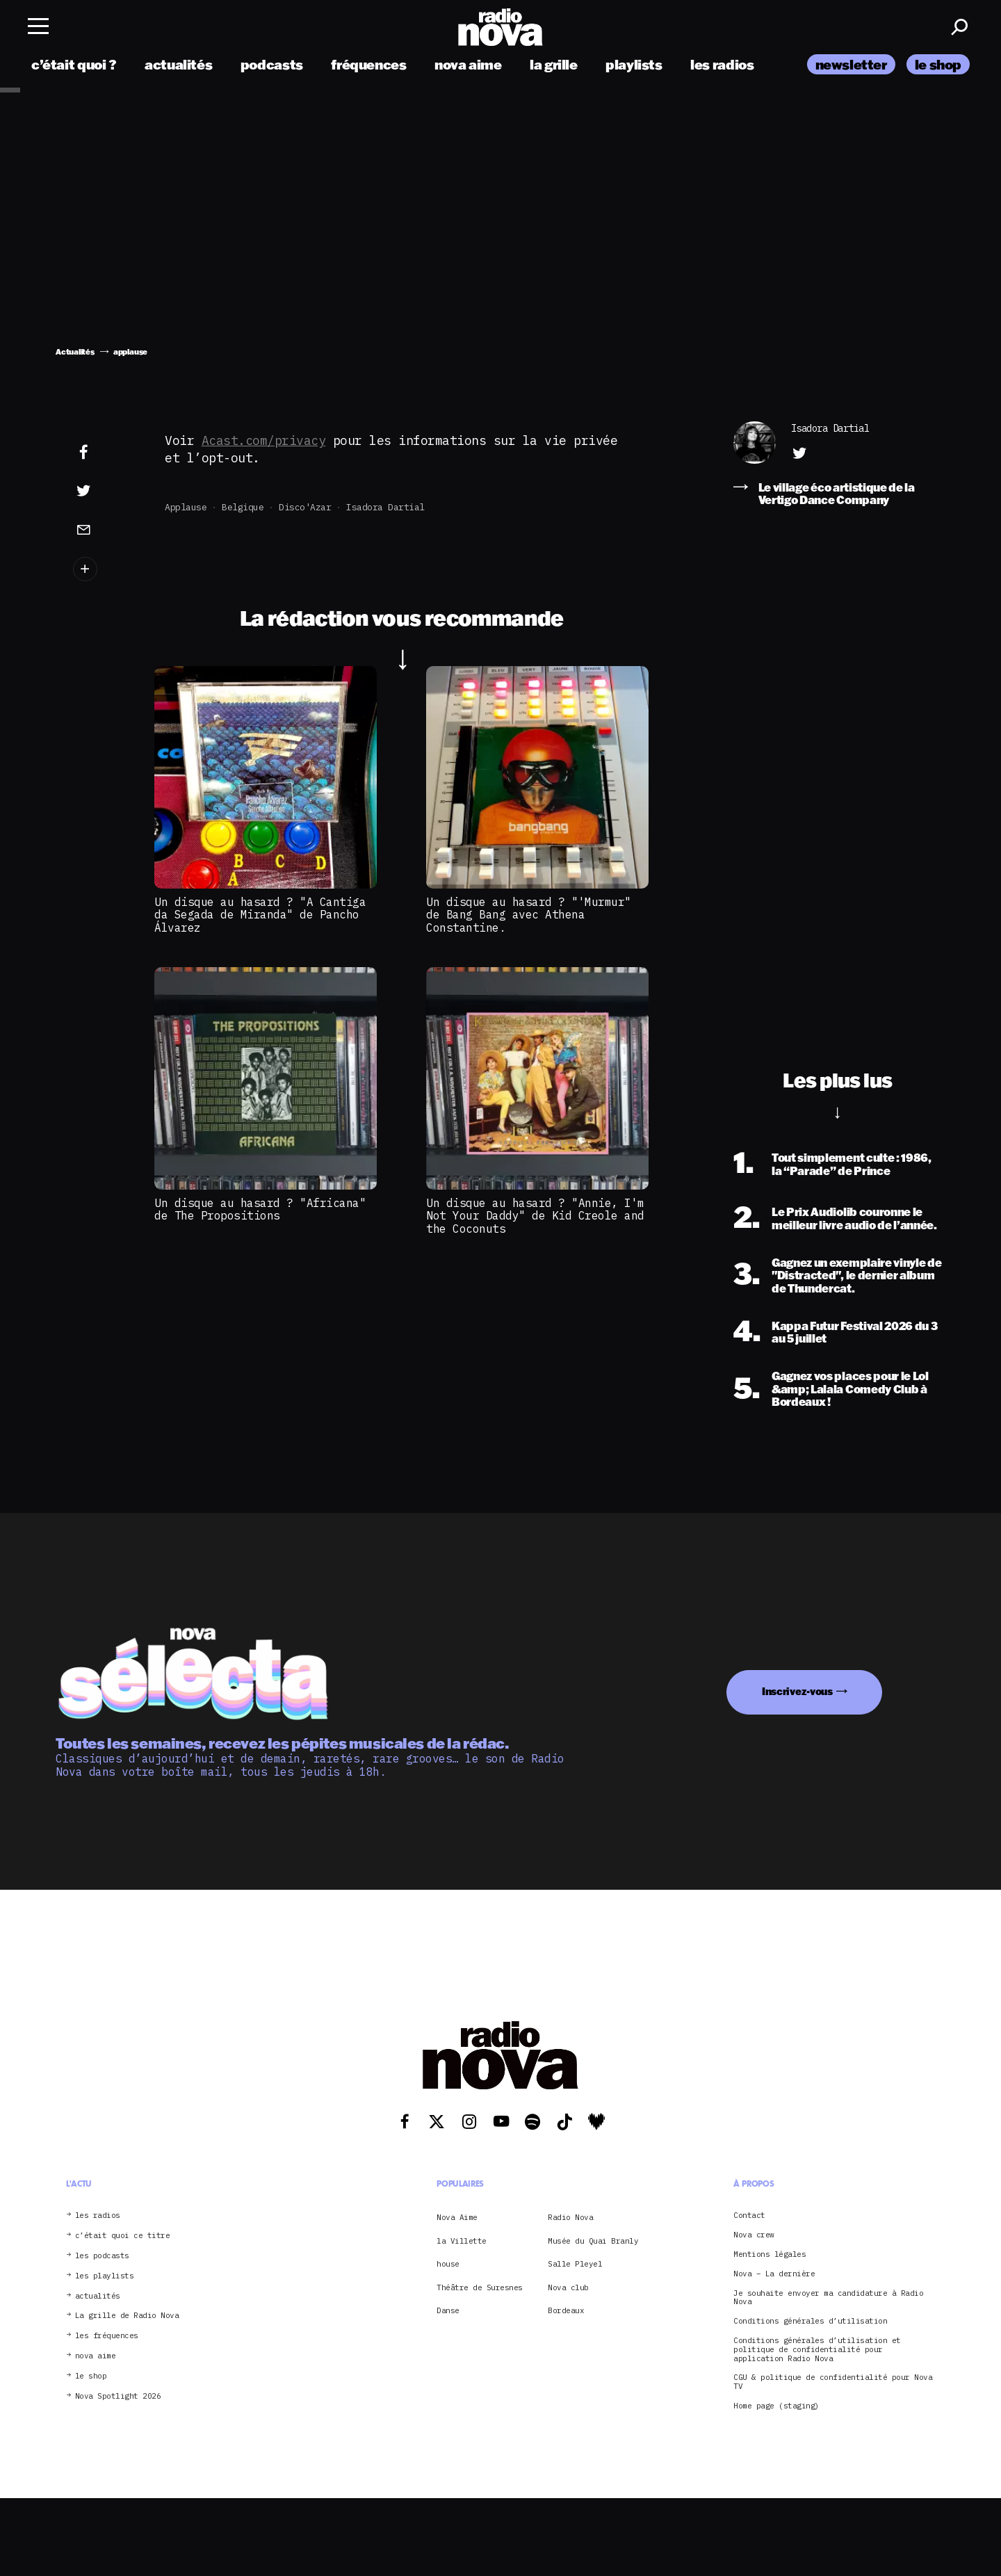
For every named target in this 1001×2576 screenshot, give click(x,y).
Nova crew (753, 2234)
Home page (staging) (776, 2406)
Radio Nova (570, 2217)
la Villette (462, 2241)
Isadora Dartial (385, 507)
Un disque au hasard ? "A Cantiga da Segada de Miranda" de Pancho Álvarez (260, 914)
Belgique (242, 507)
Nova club (568, 2287)
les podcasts (102, 2255)
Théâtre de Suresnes (480, 2287)
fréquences (368, 64)
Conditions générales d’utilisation (810, 2321)
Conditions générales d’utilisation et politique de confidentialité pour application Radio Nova (817, 2349)
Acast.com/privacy (264, 440)
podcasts (272, 64)
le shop (938, 64)
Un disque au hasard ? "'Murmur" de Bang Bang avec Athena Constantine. (528, 914)
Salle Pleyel (575, 2264)
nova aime (468, 64)
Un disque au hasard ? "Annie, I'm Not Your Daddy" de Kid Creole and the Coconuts (535, 1216)
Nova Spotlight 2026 (118, 2396)
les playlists (104, 2276)
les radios (722, 64)
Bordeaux (566, 2310)
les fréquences (106, 2335)
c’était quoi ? (74, 64)
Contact (749, 2215)
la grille (554, 64)
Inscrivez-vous (797, 1691)
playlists (633, 64)
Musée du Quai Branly (593, 2241)
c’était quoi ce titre (122, 2235)
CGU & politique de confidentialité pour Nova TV (832, 2382)
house (448, 2264)
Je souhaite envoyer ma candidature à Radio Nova (828, 2298)
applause (185, 507)
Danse (448, 2310)
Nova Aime (457, 2217)
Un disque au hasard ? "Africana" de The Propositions (260, 1209)
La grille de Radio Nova (127, 2315)
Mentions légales (769, 2254)
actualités (178, 64)
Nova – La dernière (774, 2273)
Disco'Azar (305, 507)
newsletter (851, 64)
